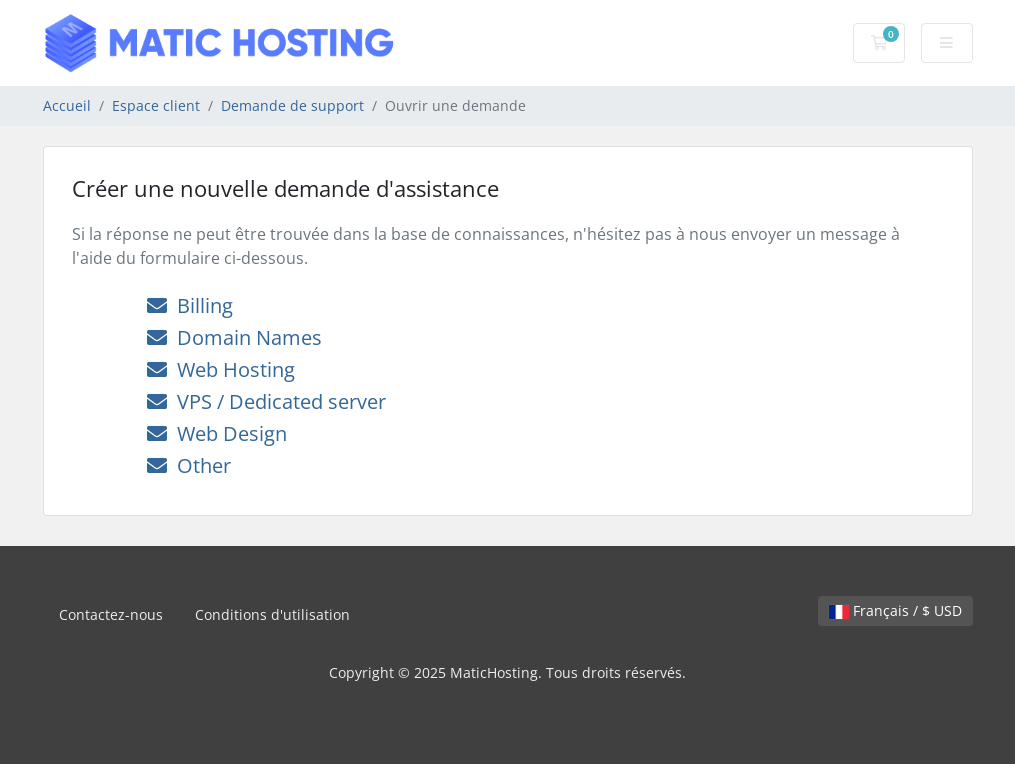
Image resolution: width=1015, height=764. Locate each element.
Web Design (217, 433)
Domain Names (234, 337)
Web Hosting (221, 369)
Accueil (67, 105)
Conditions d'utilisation (272, 614)
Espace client (156, 105)
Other (189, 465)
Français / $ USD (895, 610)
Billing (190, 305)
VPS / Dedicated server (266, 401)
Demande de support (292, 105)
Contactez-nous (111, 614)
